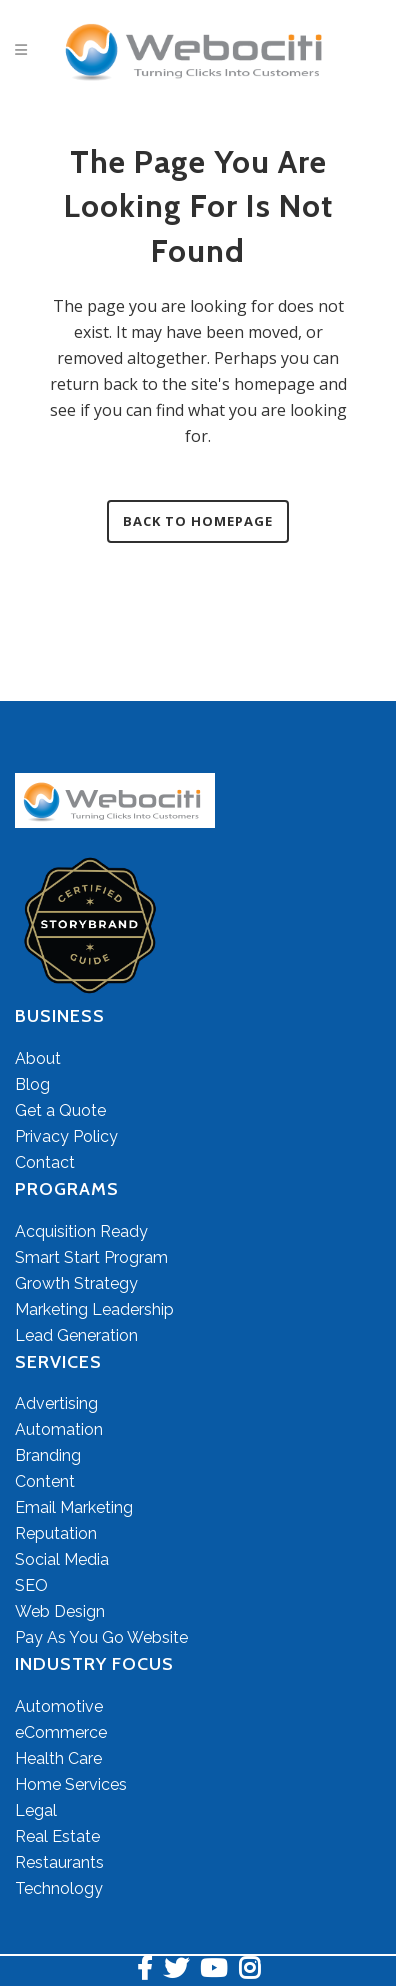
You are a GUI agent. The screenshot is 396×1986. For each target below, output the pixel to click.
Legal (36, 1810)
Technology (59, 1888)
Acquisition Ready (81, 1231)
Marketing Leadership (94, 1309)
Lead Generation (76, 1335)
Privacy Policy (66, 1136)
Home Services (71, 1784)
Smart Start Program (91, 1257)
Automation (59, 1429)
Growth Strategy (76, 1283)
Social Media (62, 1559)
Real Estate (57, 1836)
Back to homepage (198, 521)
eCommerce (61, 1732)
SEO (31, 1585)
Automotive (59, 1706)
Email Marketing (74, 1507)
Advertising (56, 1403)
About (38, 1058)
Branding (48, 1455)
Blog (32, 1084)
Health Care (58, 1758)
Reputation (56, 1533)
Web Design (60, 1611)
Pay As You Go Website (101, 1637)
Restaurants (59, 1862)
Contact (45, 1162)
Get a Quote (60, 1110)
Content (45, 1481)
